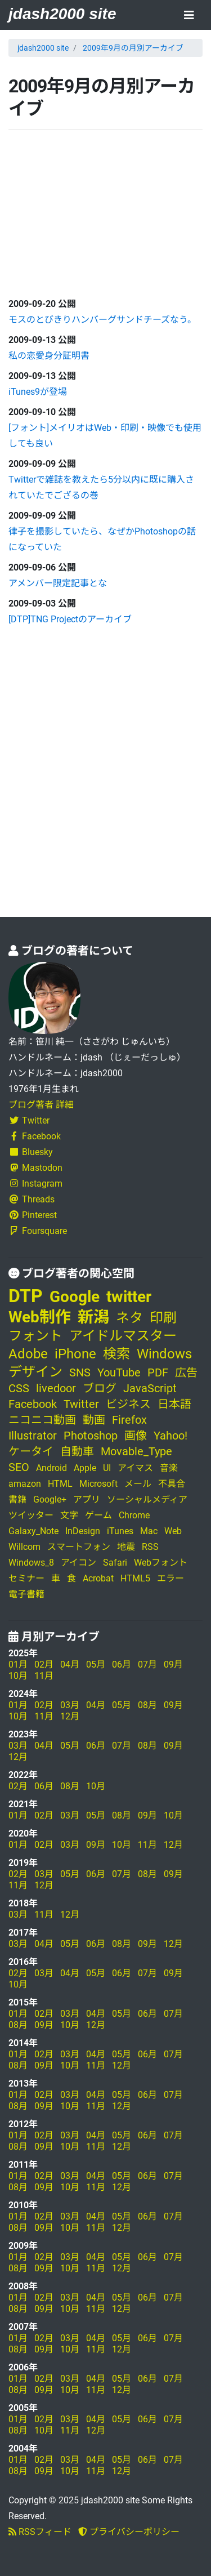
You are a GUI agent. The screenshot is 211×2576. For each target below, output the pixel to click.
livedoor (56, 1388)
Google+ (49, 1499)
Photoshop (91, 1435)
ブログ (99, 1388)
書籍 (17, 1499)
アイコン (78, 1562)
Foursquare (37, 1230)
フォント (35, 1336)
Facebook (34, 1136)
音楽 (169, 1468)
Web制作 (39, 1317)
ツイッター (30, 1515)
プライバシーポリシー (128, 2531)
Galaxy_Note (33, 1531)
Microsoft (98, 1483)
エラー (170, 1578)
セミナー (26, 1578)
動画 (94, 1420)
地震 (126, 1546)
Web (173, 1531)
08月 (147, 1705)
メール (137, 1483)
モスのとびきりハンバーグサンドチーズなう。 (102, 319)
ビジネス (128, 1404)
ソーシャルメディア (147, 1499)
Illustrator (32, 1435)
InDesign (82, 1531)
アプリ (86, 1499)
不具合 (171, 1483)
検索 (116, 1354)
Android (51, 1468)
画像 (135, 1435)
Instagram (35, 1183)
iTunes (120, 1531)
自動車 (77, 1451)
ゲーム (98, 1515)
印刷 (163, 1318)
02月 (43, 1664)
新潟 (93, 1317)
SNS (80, 1372)
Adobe (28, 1354)
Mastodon (35, 1167)
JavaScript (150, 1388)
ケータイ (30, 1451)
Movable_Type (136, 1451)
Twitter (29, 1120)
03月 (69, 1705)
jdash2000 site (62, 14)
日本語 (174, 1404)
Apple (85, 1468)
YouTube (119, 1372)
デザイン (35, 1372)
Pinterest (32, 1215)
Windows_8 (31, 1562)
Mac (149, 1531)
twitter (128, 1296)
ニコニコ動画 (42, 1420)
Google (75, 1296)
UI (107, 1468)
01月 (18, 1664)
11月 (43, 1675)
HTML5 (135, 1578)
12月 (69, 1716)
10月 (18, 1675)
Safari (115, 1562)
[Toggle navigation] (189, 16)
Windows (164, 1354)
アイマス (135, 1468)
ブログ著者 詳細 (41, 1104)
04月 (69, 1664)
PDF (157, 1372)
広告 (186, 1372)
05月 (95, 1664)
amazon (24, 1483)
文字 (69, 1515)
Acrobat (98, 1578)
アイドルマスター (123, 1336)
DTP (25, 1296)
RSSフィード (39, 2531)
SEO (18, 1467)
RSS (150, 1546)
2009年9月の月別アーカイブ (133, 47)
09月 (173, 1664)
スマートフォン (78, 1546)
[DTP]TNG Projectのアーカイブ (70, 619)
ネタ (129, 1318)
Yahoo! (170, 1435)
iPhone (75, 1354)
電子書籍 (26, 1594)
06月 (121, 1664)
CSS (18, 1388)
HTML (60, 1483)
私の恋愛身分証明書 (48, 355)
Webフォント (160, 1562)
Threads (31, 1199)
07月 (147, 1664)
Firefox (129, 1420)
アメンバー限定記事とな (57, 583)
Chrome (134, 1515)
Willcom (24, 1546)
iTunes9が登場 (37, 391)
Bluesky (30, 1152)
